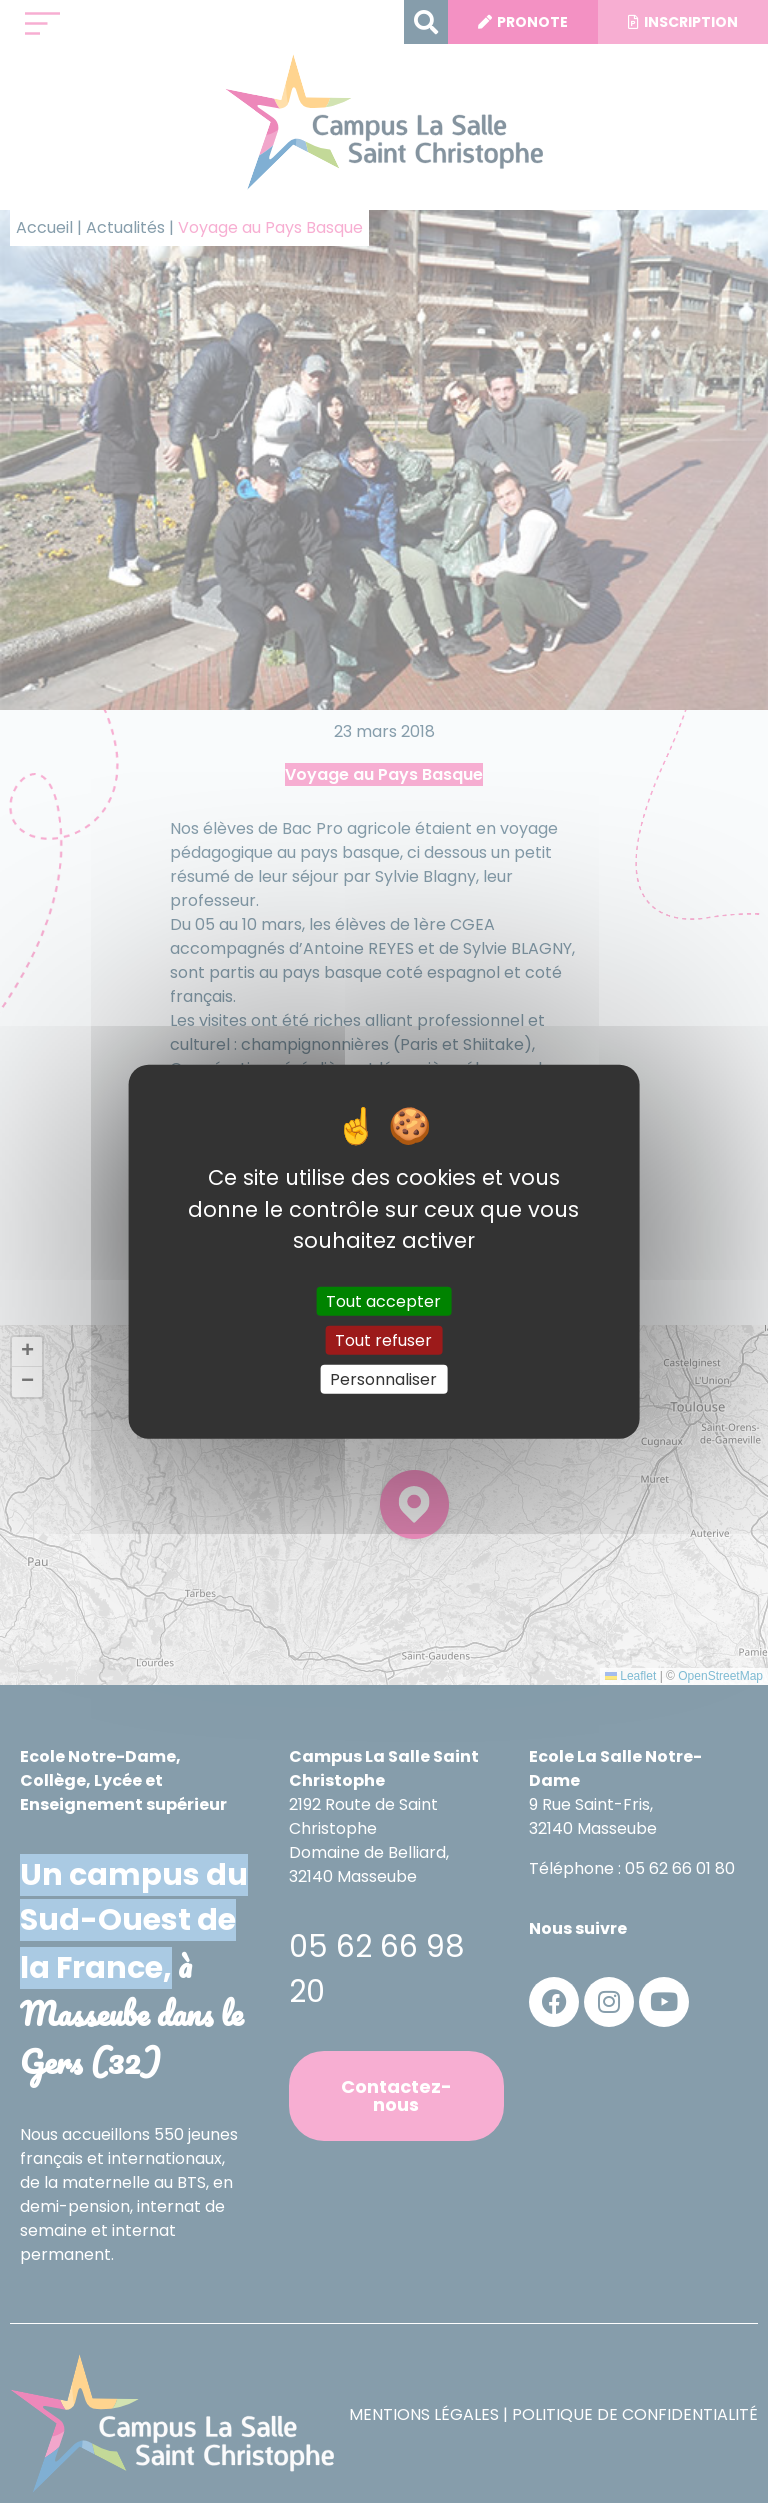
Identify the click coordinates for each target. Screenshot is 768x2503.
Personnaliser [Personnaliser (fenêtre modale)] (383, 1379)
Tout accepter (383, 1300)
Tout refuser (383, 1339)
